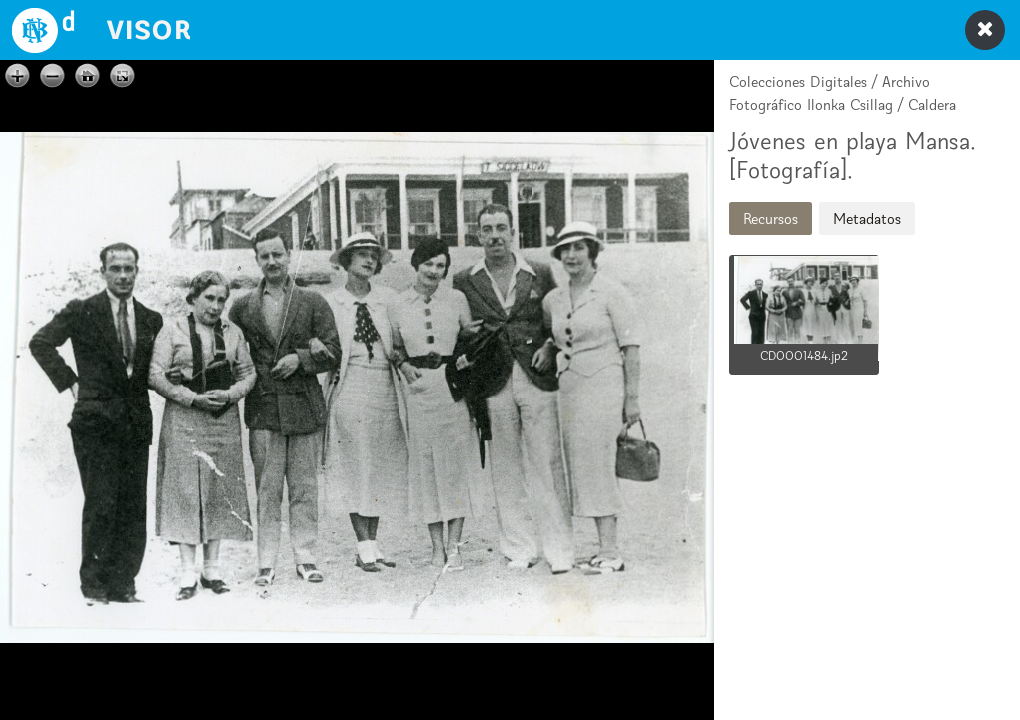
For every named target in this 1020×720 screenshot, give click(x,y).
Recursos (770, 218)
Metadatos (867, 218)
